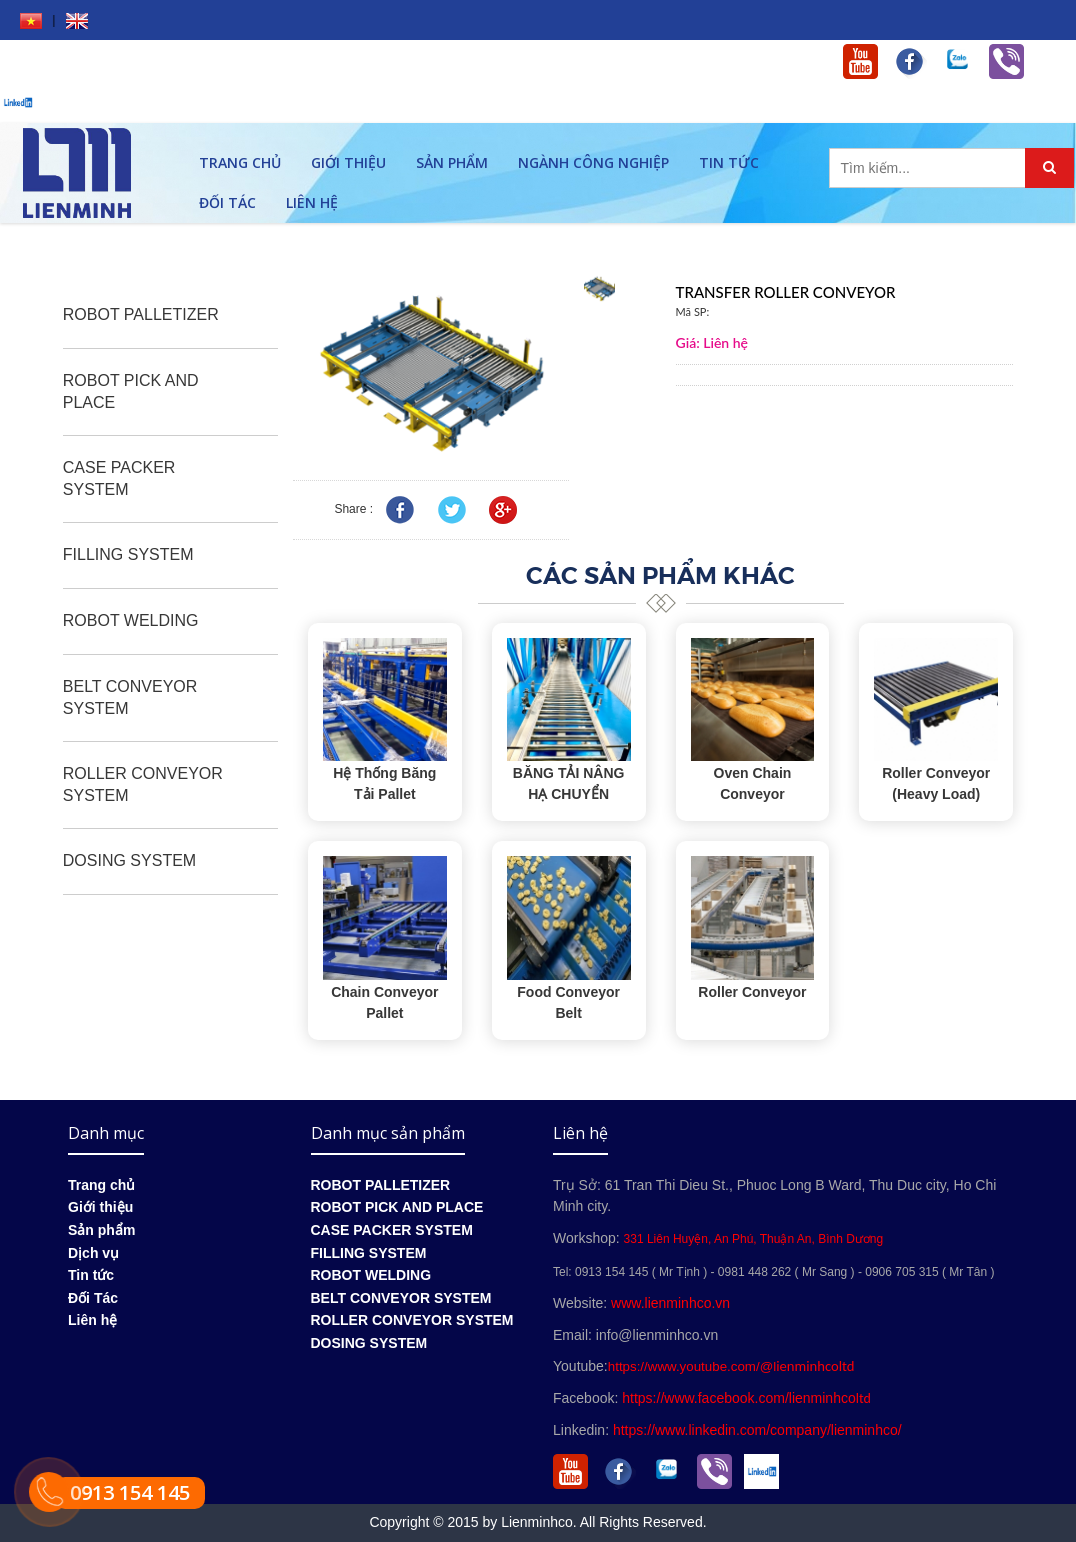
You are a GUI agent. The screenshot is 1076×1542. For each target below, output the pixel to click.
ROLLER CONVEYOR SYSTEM (143, 784)
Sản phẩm (452, 162)
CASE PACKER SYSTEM (119, 478)
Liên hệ (312, 202)
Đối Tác (227, 202)
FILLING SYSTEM (128, 554)
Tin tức (729, 162)
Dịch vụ (93, 1253)
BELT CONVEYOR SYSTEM (130, 697)
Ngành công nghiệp (593, 162)
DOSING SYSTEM (129, 860)
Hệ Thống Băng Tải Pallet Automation (384, 794)
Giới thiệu (348, 162)
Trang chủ (240, 162)
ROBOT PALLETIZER (141, 314)
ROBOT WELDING (131, 620)
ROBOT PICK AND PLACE (131, 391)
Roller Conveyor (752, 992)
